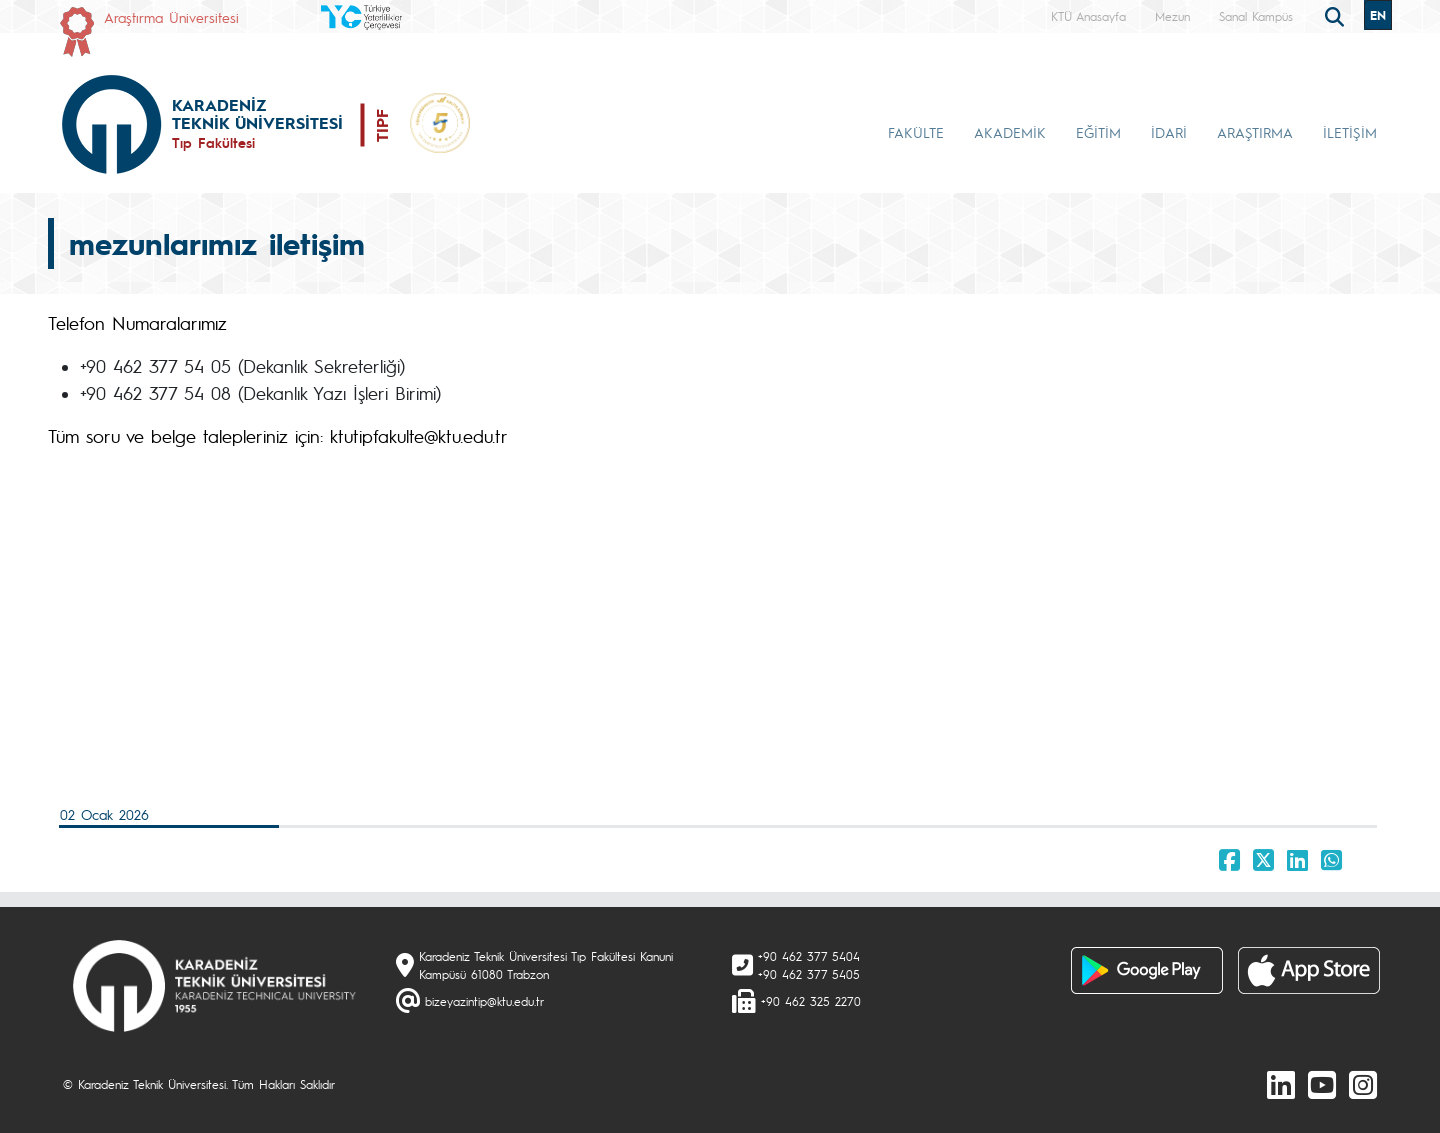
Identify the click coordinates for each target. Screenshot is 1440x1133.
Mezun (1172, 16)
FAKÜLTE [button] (916, 132)
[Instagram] (1363, 1084)
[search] (1337, 15)
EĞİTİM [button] (1098, 132)
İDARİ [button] (1169, 132)
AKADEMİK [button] (1010, 132)
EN (1378, 15)
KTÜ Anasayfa (1088, 16)
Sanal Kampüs (1256, 16)
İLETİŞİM (1350, 132)
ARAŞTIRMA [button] (1255, 132)
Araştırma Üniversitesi (171, 17)
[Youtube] (1322, 1084)
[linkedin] (1281, 1084)
